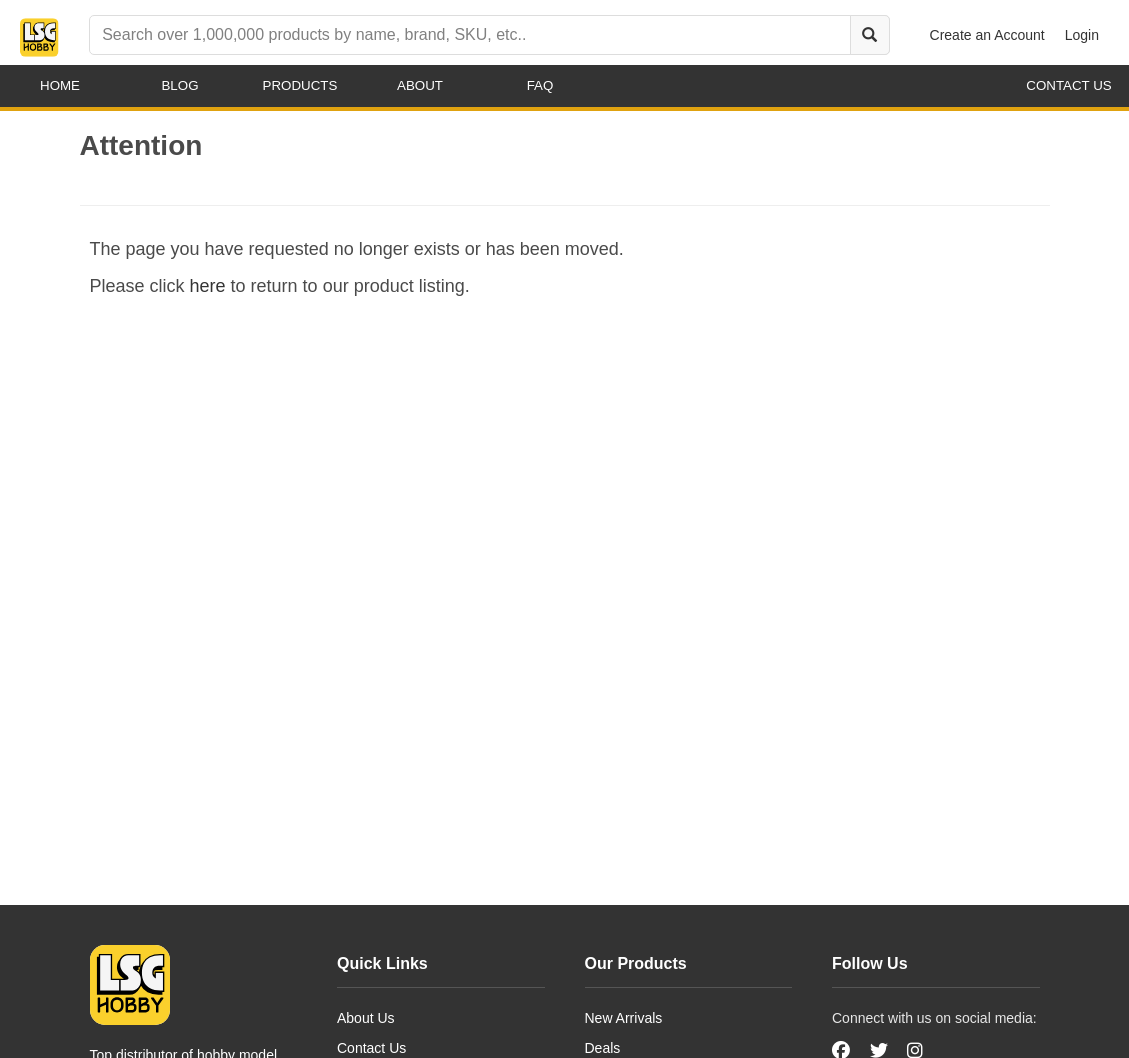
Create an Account (987, 35)
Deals (603, 1048)
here (208, 286)
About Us (366, 1018)
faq (540, 85)
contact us (1068, 85)
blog (179, 85)
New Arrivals (624, 1018)
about (420, 85)
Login (1082, 35)
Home (60, 85)
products (300, 85)
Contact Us (371, 1048)
